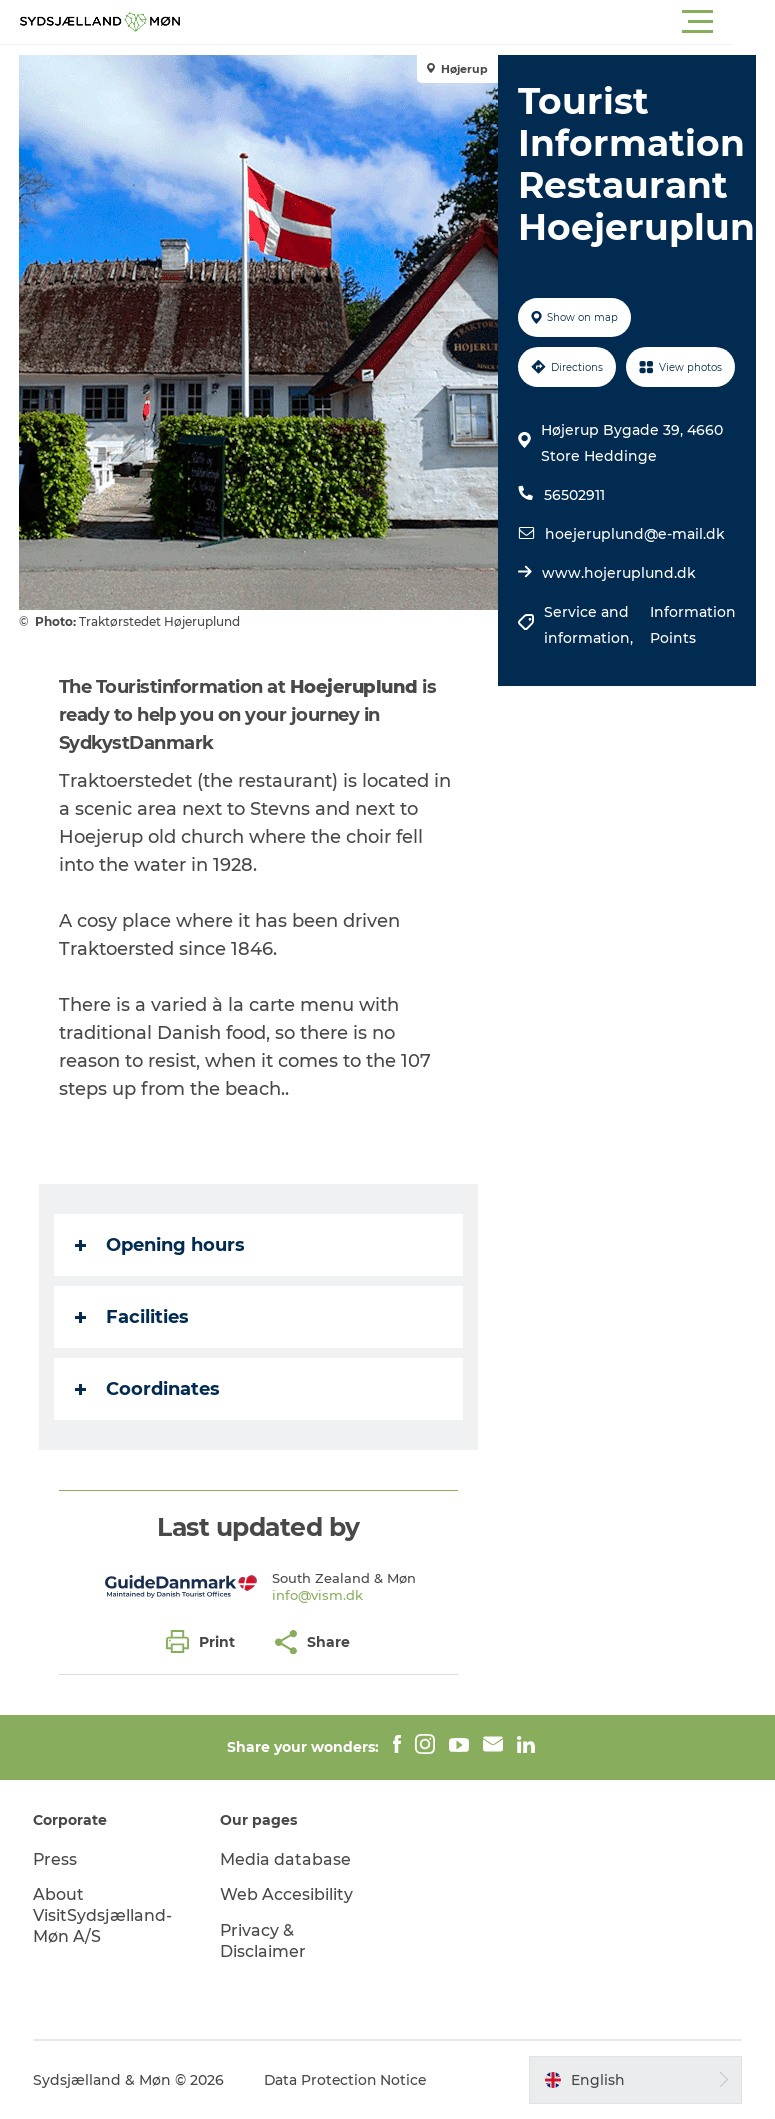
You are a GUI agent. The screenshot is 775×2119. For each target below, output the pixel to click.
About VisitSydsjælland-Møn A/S (103, 1915)
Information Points (692, 625)
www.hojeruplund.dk (619, 573)
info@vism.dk (317, 1595)
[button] (477, 22)
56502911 (574, 495)
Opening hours (161, 1245)
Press (56, 1859)
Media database (286, 1859)
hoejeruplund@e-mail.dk (635, 534)
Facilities (133, 1317)
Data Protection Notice (348, 2080)
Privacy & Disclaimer (264, 1941)
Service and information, (590, 625)
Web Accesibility (287, 1894)
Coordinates (148, 1389)
